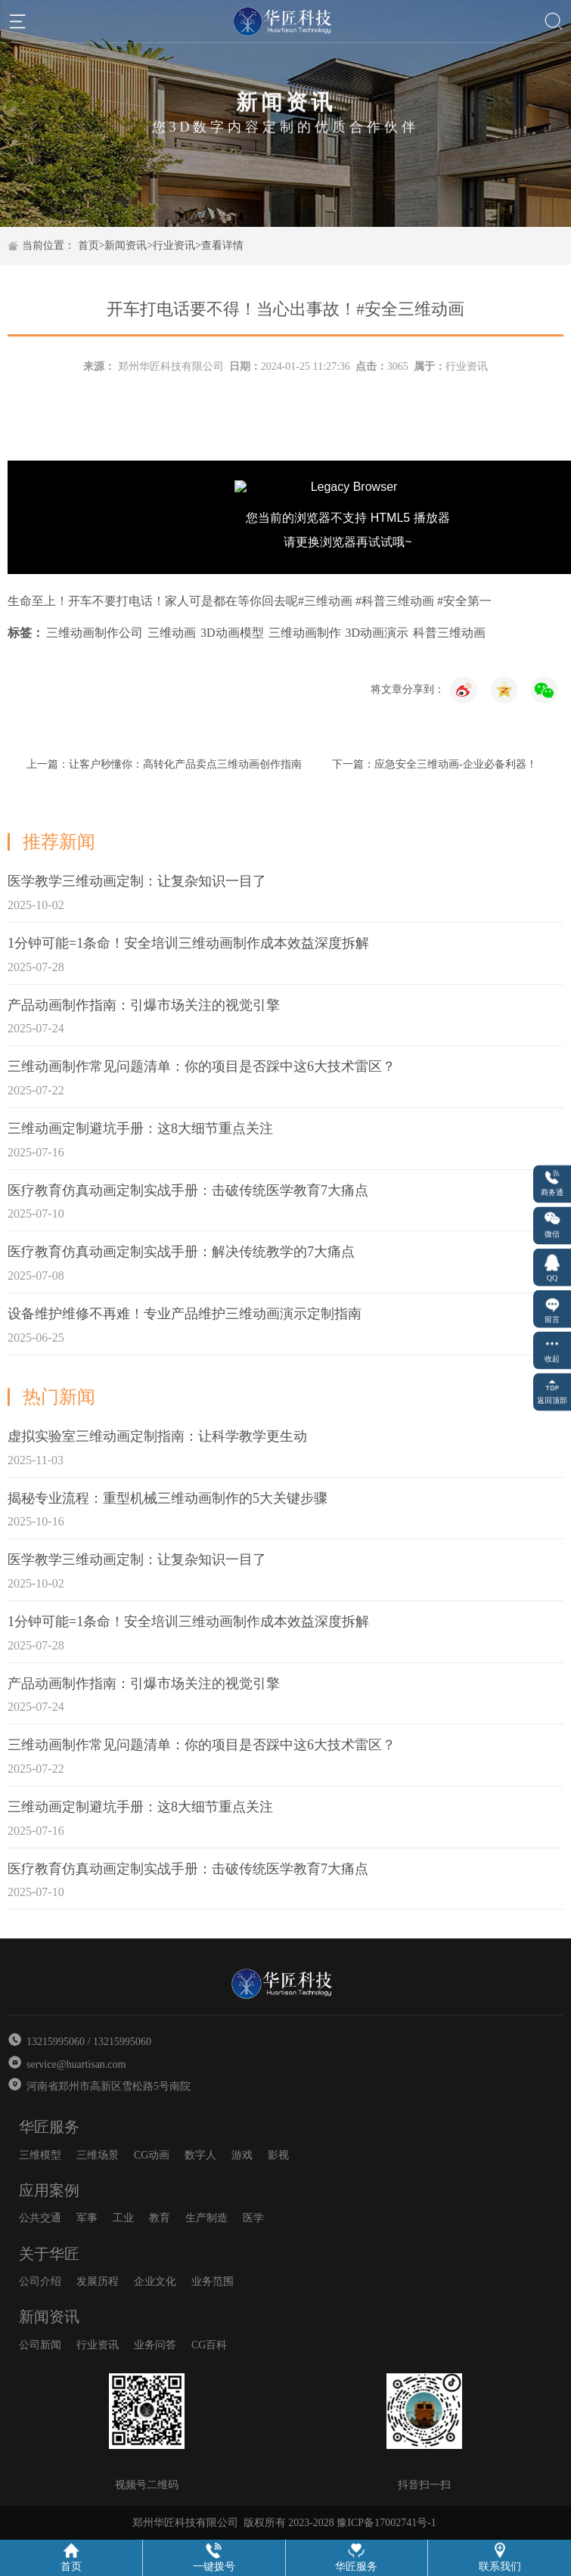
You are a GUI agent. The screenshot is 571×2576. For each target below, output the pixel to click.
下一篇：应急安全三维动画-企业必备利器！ (434, 764)
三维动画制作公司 (94, 632)
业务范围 (212, 2281)
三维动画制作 (304, 632)
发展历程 (97, 2281)
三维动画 (171, 632)
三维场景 (97, 2155)
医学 (253, 2218)
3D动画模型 (232, 632)
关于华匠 (49, 2253)
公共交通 (40, 2218)
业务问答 (155, 2345)
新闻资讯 (125, 245)
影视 (278, 2155)
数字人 (200, 2155)
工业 (123, 2218)
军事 (87, 2218)
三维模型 (40, 2155)
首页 (88, 245)
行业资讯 (174, 245)
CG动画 (151, 2155)
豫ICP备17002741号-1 (386, 2522)
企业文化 (155, 2281)
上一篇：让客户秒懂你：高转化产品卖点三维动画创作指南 (164, 764)
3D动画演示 (377, 632)
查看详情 (222, 245)
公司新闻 (40, 2345)
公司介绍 (40, 2281)
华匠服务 (49, 2126)
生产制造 (206, 2218)
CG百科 (209, 2345)
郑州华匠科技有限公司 (171, 366)
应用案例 (49, 2190)
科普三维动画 (449, 632)
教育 (159, 2218)
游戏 (242, 2155)
